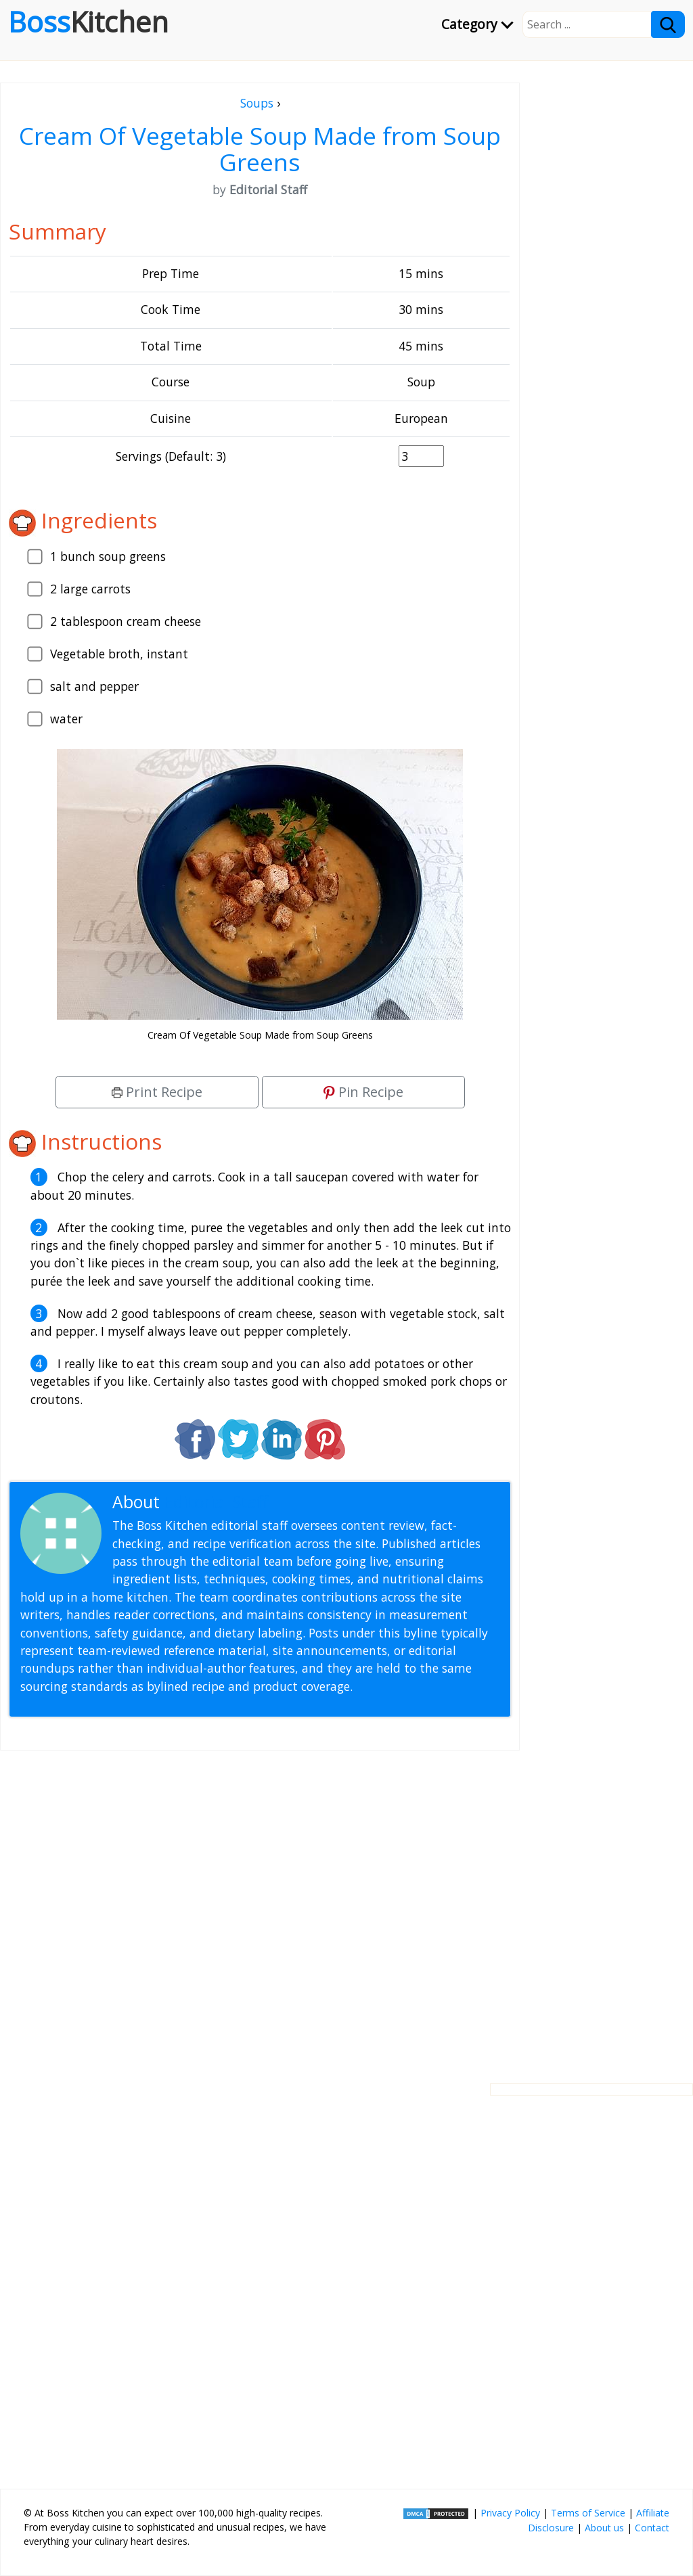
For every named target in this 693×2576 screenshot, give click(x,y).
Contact (652, 2527)
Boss (88, 22)
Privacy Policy (510, 2512)
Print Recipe (157, 1092)
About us (604, 2527)
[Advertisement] (260, 1906)
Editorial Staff (216, 1502)
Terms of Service (588, 2512)
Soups (256, 103)
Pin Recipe (363, 1092)
